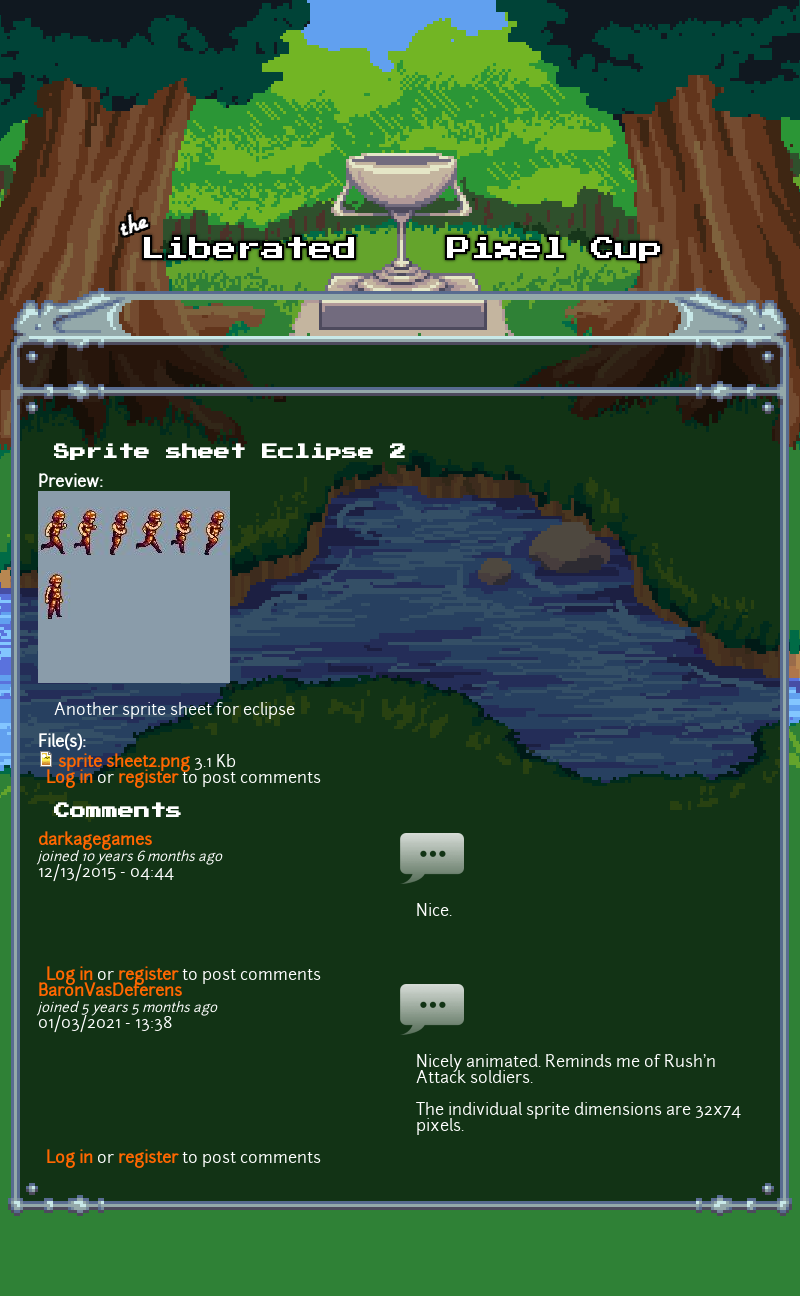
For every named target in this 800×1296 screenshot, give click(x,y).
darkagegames (95, 841)
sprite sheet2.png (124, 763)
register (148, 779)
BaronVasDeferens (110, 992)
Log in (69, 779)
